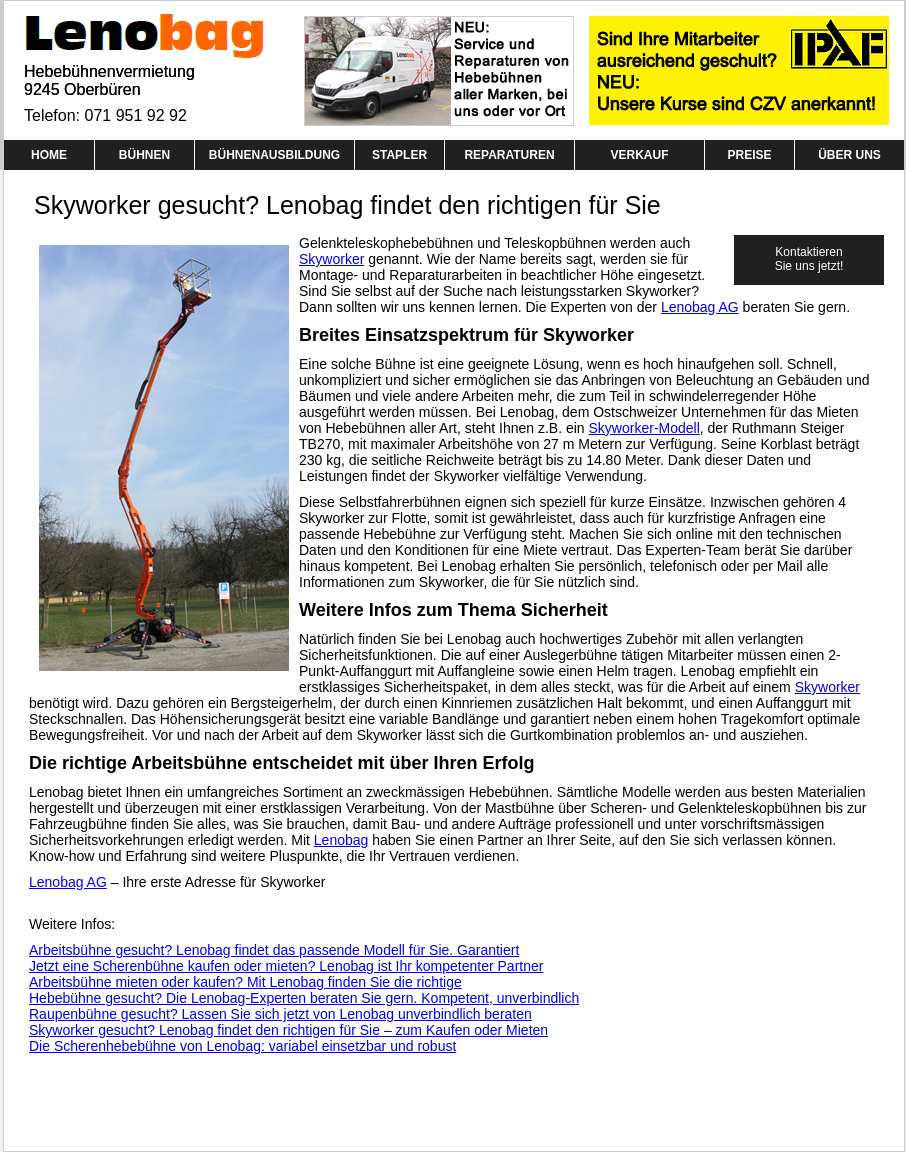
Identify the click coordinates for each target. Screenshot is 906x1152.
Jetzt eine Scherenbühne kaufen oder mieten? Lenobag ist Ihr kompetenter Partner (286, 966)
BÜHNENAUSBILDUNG (274, 155)
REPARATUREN (509, 155)
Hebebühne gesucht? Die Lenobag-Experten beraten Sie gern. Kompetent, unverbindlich (304, 998)
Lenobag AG (700, 307)
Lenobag (341, 840)
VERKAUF (639, 155)
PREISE (749, 155)
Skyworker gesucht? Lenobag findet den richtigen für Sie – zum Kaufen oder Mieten (288, 1030)
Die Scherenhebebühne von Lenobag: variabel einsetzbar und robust (242, 1046)
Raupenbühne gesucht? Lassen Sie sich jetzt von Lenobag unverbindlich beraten (280, 1014)
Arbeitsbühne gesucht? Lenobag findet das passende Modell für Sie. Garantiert (274, 950)
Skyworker (331, 259)
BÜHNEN (144, 155)
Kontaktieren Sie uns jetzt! (809, 259)
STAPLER (399, 155)
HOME (49, 155)
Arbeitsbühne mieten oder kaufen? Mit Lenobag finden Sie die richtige (245, 982)
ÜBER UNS (849, 155)
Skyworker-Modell (644, 428)
